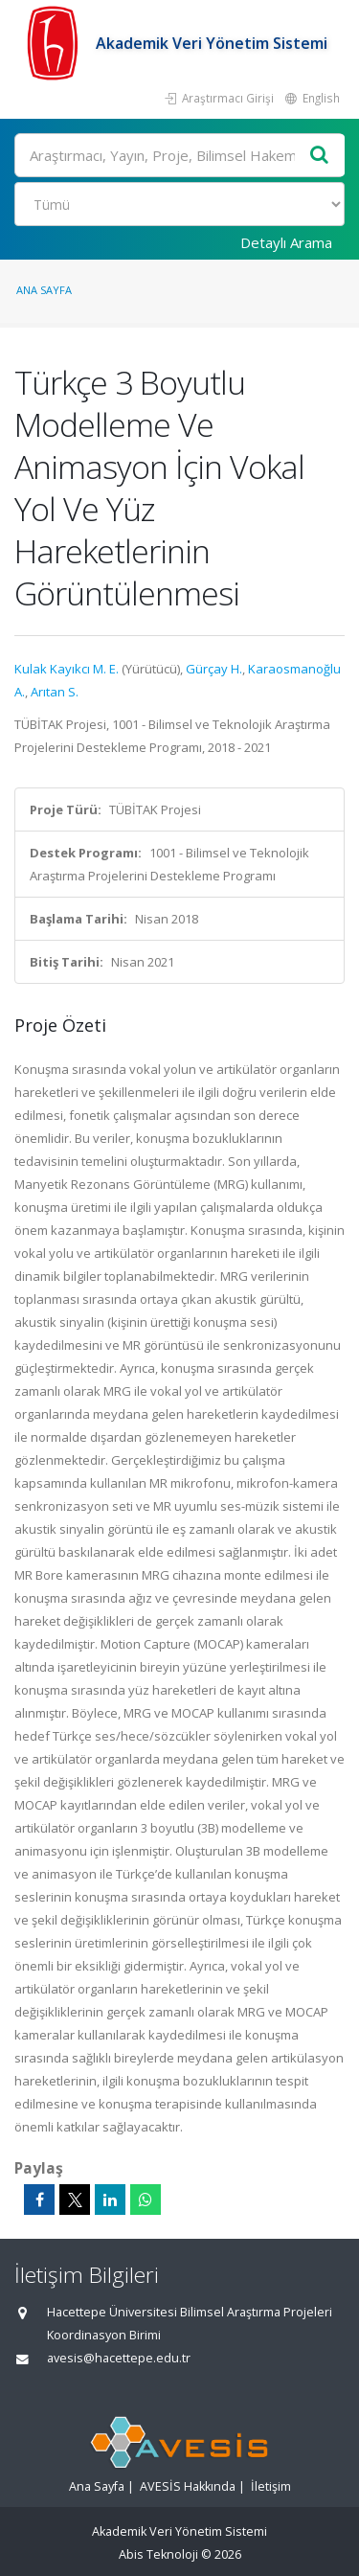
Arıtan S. (55, 691)
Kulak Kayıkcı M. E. (66, 668)
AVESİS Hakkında (188, 2486)
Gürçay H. (214, 668)
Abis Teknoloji (158, 2554)
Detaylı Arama (286, 242)
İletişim (271, 2486)
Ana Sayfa (44, 290)
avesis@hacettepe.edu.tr (119, 2358)
